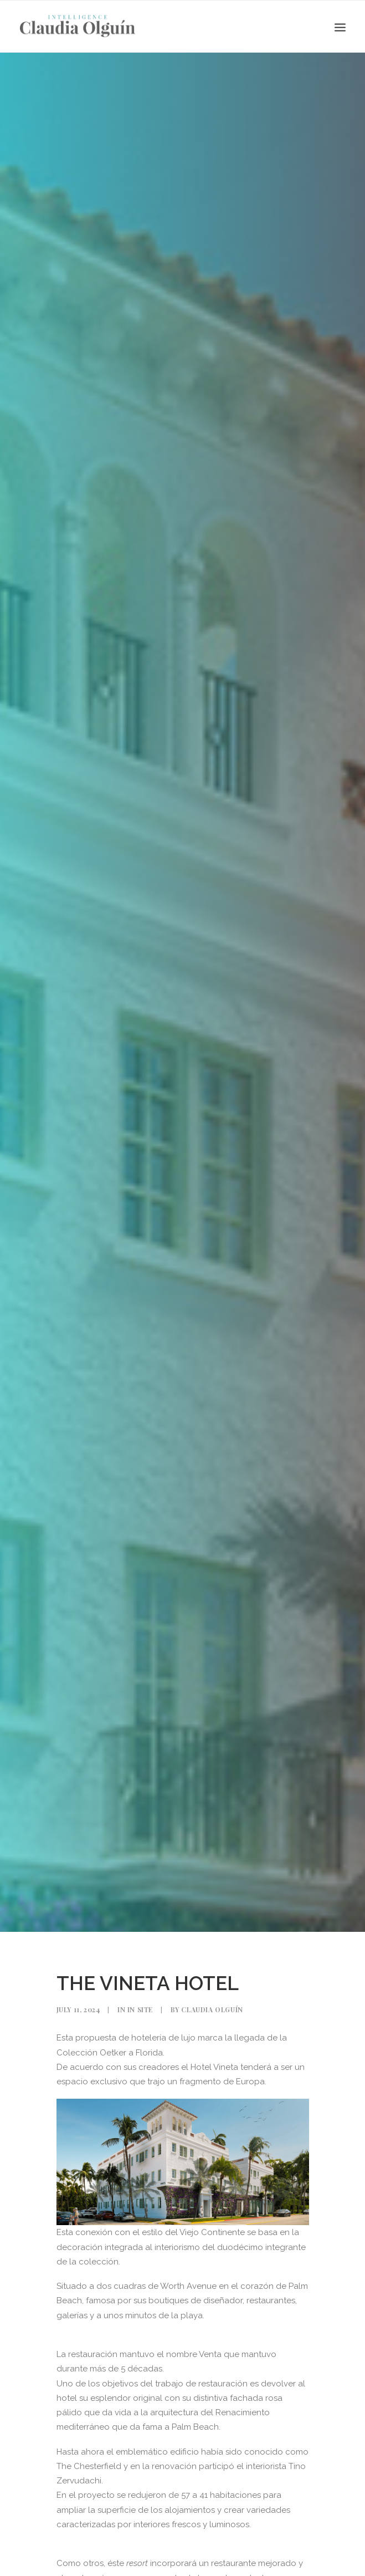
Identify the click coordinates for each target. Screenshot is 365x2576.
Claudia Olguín (212, 2009)
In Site (140, 2009)
